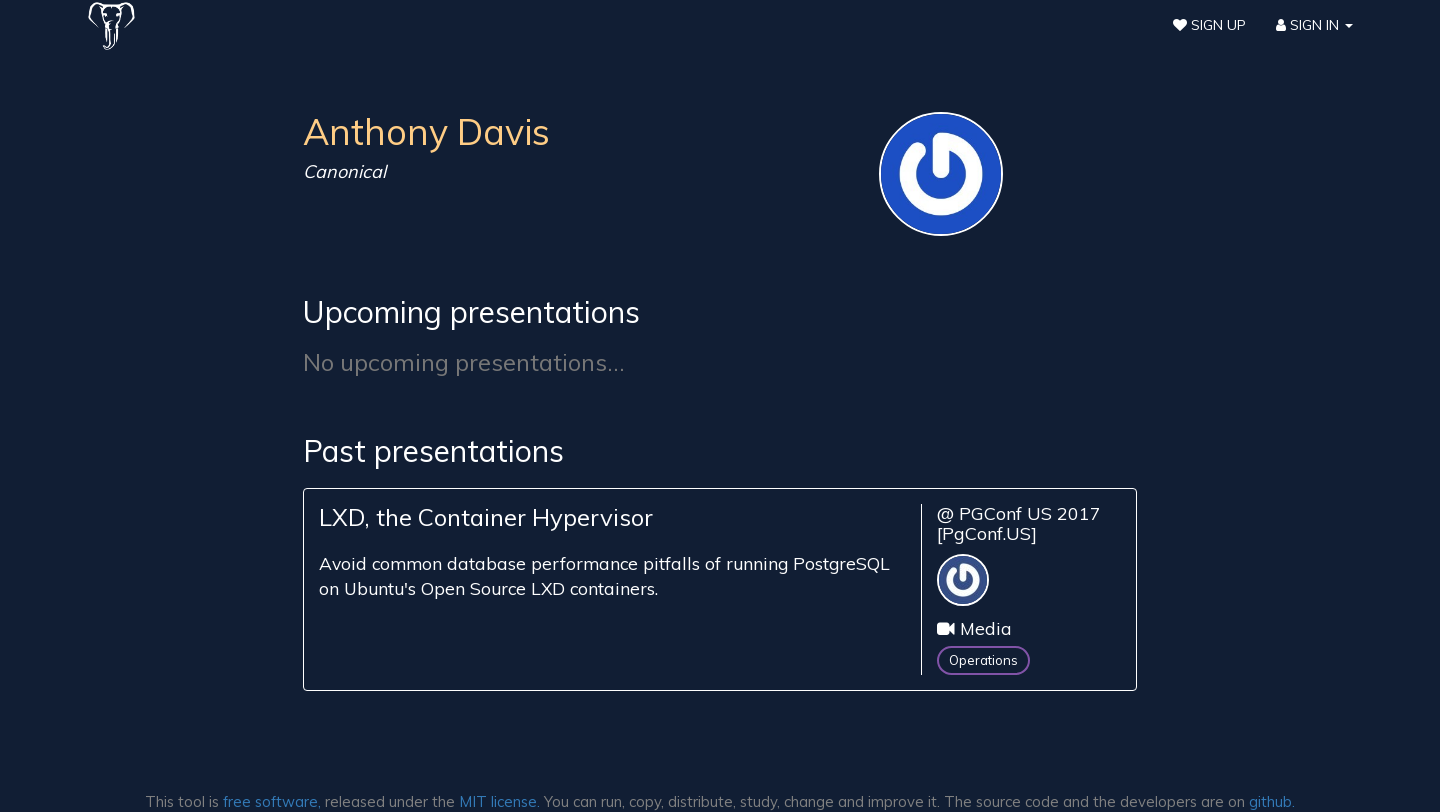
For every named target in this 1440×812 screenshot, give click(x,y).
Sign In (1314, 25)
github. (1272, 801)
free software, (272, 801)
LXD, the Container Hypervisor (486, 517)
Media (986, 628)
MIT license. (499, 801)
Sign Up (1209, 25)
